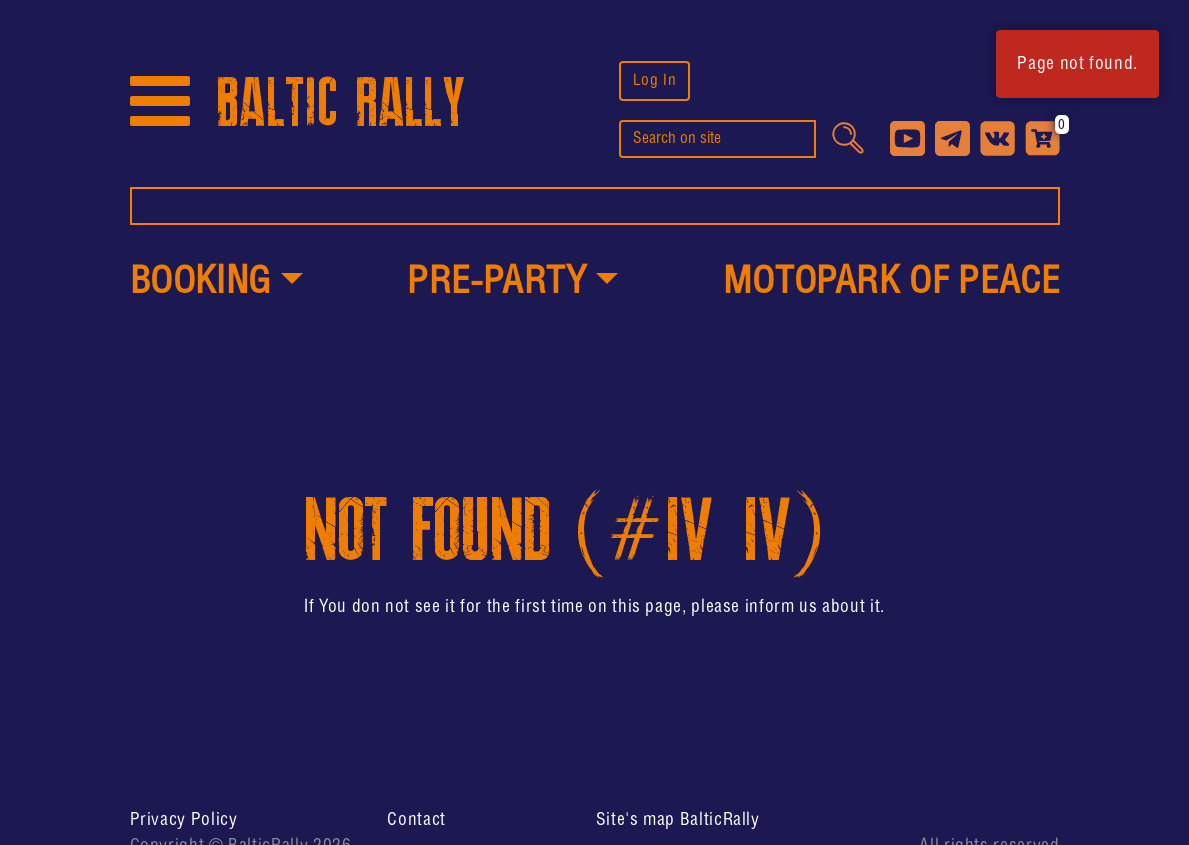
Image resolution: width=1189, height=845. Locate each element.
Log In (655, 80)
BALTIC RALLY (341, 103)
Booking (200, 283)
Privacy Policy (184, 820)
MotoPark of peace (891, 283)
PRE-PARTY (497, 283)
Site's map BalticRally (678, 820)
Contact (416, 820)
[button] (216, 284)
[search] (717, 139)
